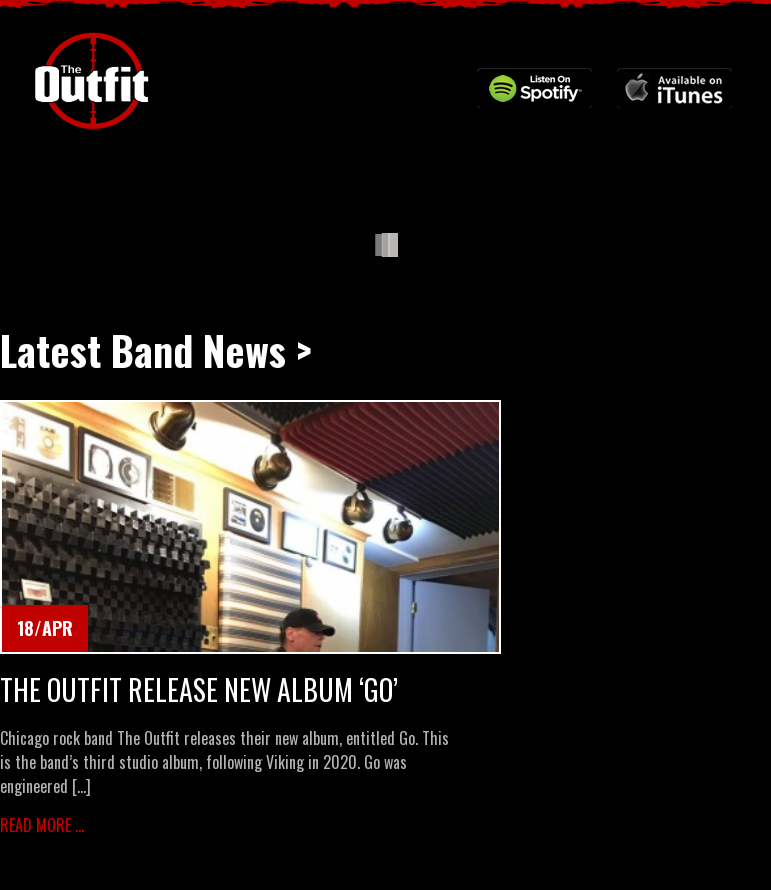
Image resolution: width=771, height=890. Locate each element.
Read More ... (42, 825)
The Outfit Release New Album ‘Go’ (199, 690)
